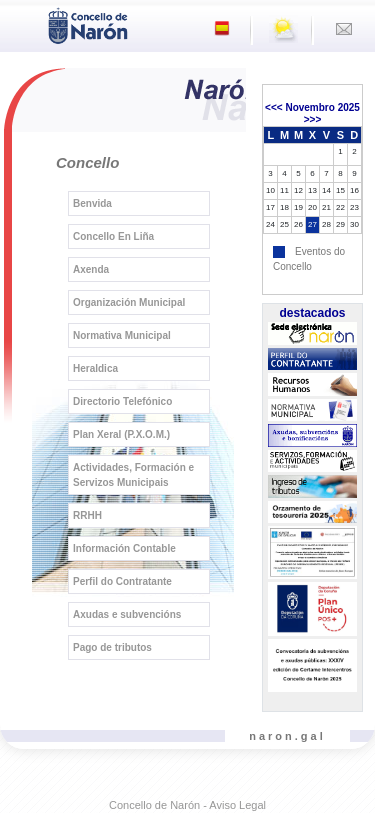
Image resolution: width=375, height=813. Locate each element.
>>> (313, 119)
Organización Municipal (129, 302)
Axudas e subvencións (127, 614)
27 (312, 224)
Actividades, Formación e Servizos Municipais (133, 475)
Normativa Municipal (122, 335)
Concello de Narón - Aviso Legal (187, 805)
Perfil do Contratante (122, 581)
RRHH (87, 515)
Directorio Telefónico (122, 401)
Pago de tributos (112, 647)
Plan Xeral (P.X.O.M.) (121, 434)
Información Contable (124, 548)
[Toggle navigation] (21, 24)
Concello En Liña (113, 236)
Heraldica (95, 368)
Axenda (91, 269)
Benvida (92, 203)
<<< (274, 107)
